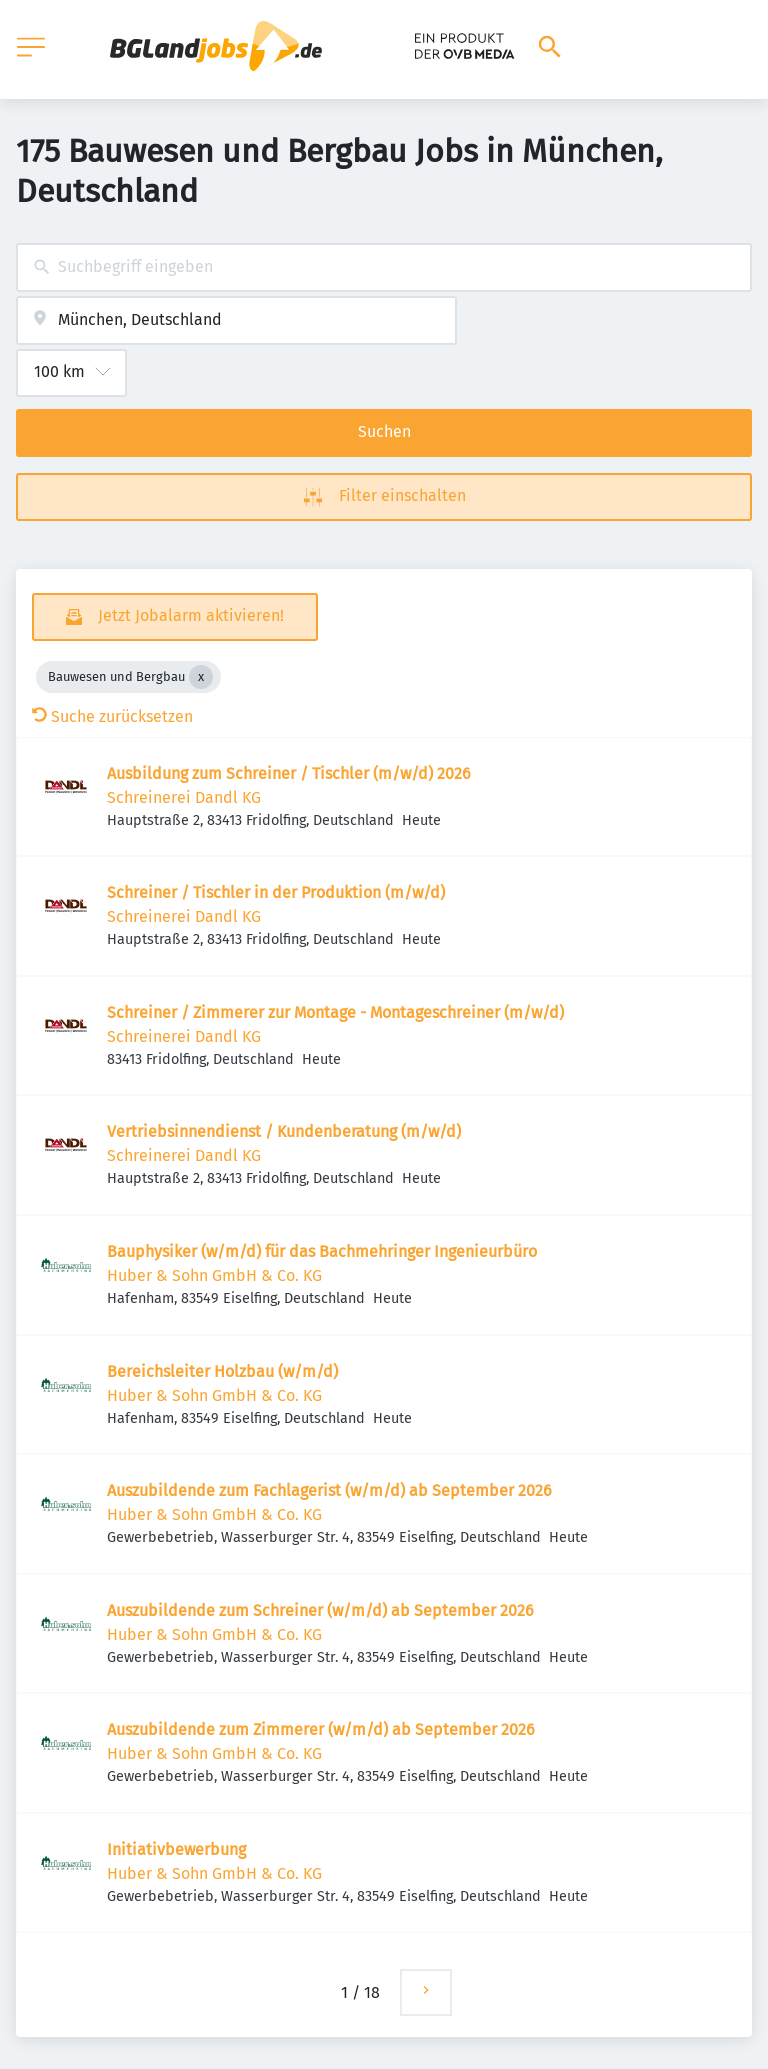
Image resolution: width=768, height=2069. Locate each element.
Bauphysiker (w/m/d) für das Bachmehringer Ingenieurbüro (322, 1251)
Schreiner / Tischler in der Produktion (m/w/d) (276, 892)
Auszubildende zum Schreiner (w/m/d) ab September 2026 (320, 1610)
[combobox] (384, 267)
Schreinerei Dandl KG (184, 797)
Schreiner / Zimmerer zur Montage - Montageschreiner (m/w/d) (335, 1012)
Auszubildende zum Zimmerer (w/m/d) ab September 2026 (321, 1729)
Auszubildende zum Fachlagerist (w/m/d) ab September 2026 (329, 1490)
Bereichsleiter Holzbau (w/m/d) (222, 1371)
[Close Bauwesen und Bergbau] (201, 677)
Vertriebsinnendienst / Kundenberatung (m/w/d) (284, 1131)
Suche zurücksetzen (112, 716)
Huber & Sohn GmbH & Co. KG (214, 1275)
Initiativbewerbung (176, 1849)
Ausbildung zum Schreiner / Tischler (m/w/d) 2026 (289, 773)
